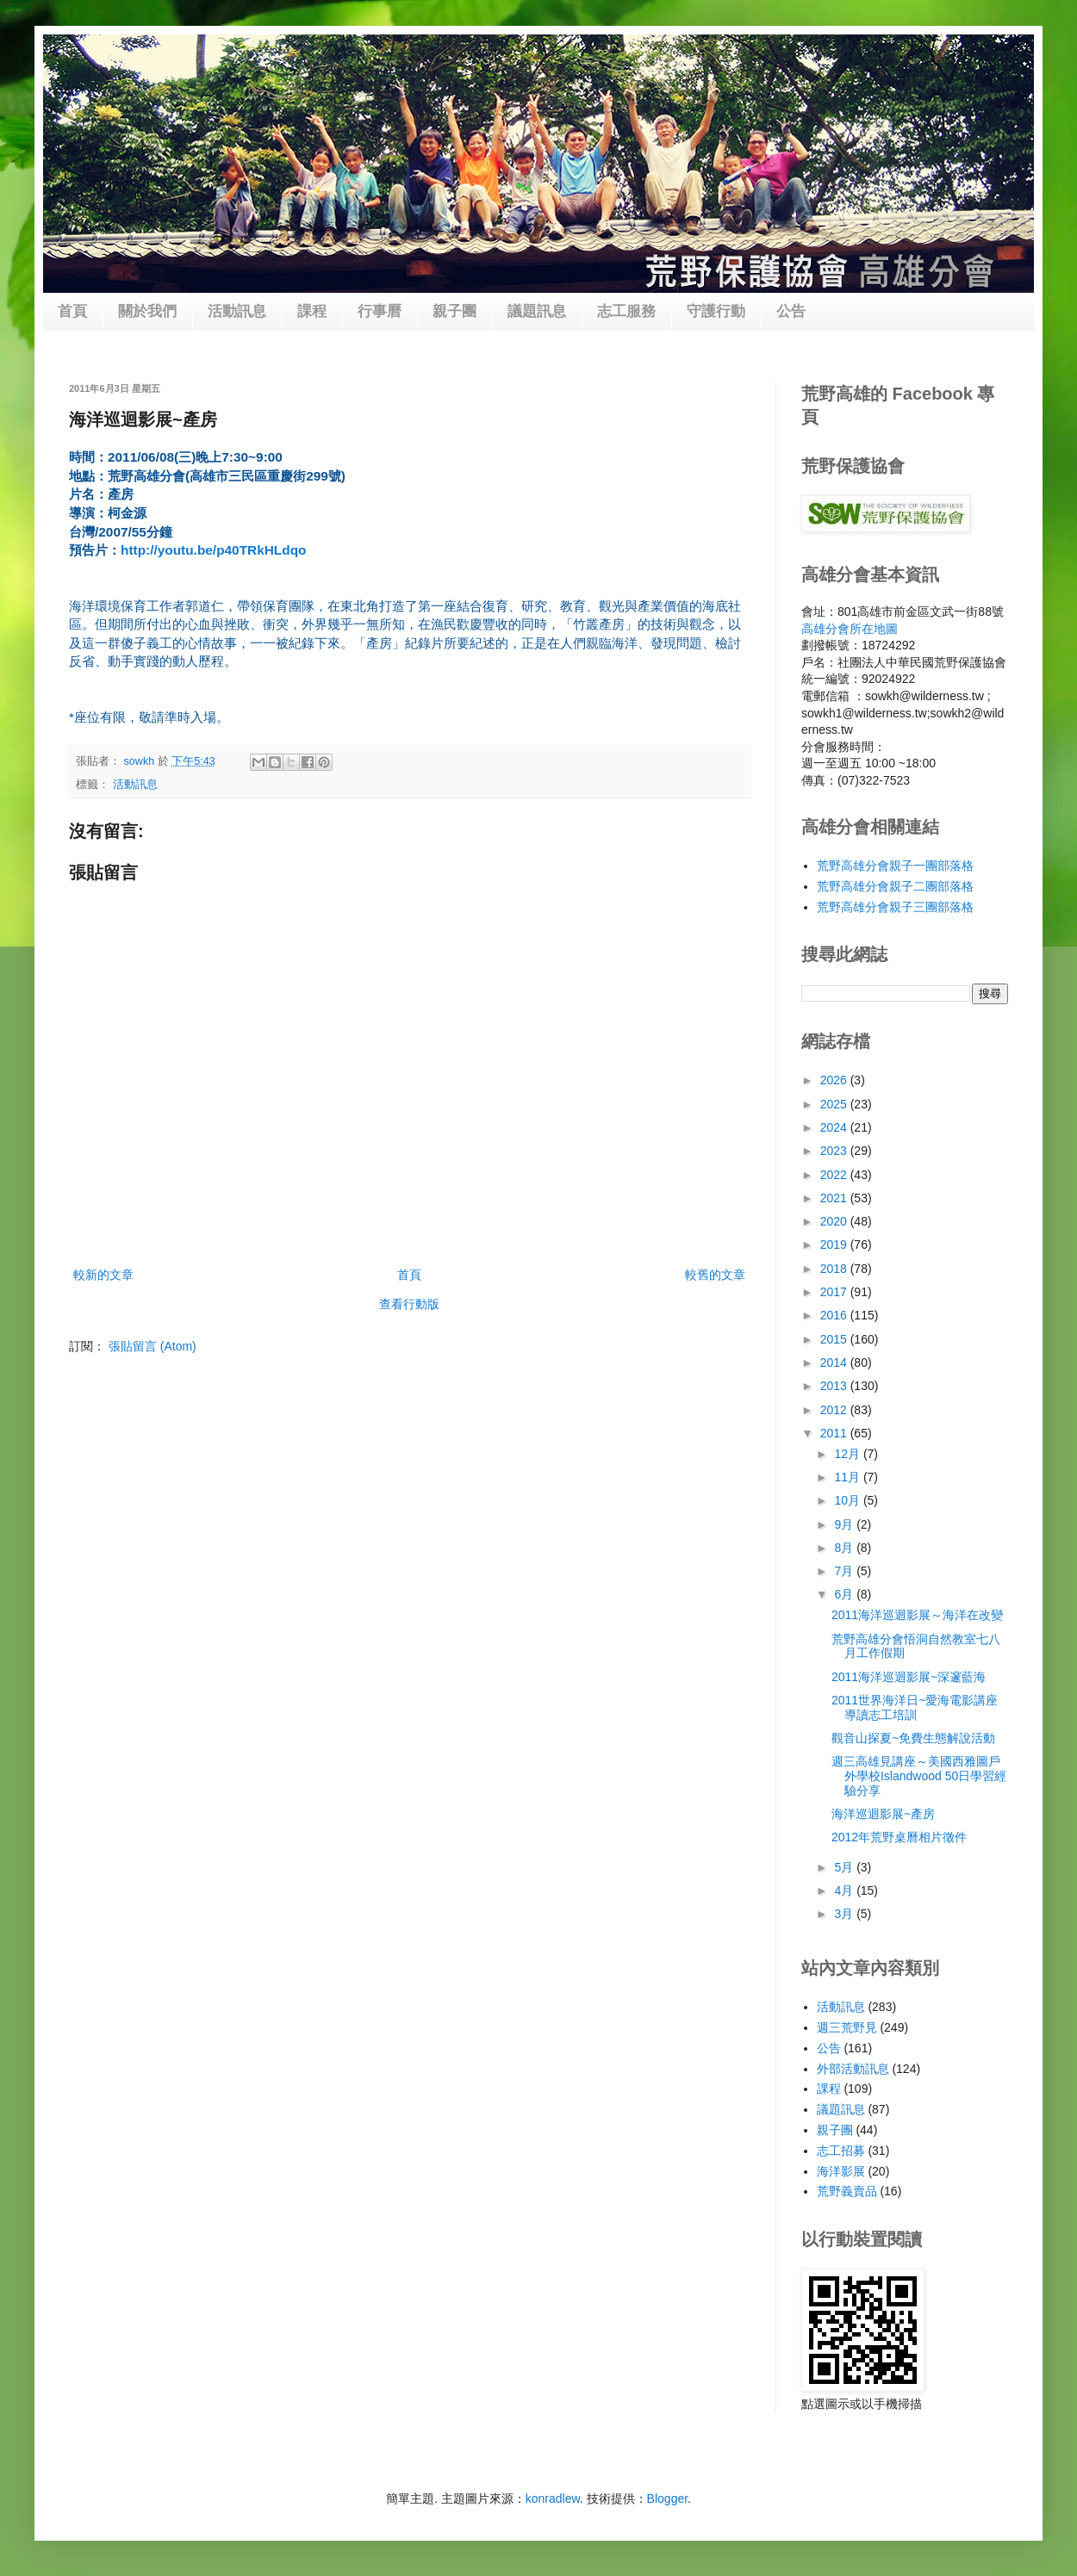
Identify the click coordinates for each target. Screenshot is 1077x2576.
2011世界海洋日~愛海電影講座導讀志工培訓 (914, 1707)
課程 (312, 311)
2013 (835, 1386)
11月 (848, 1477)
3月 (845, 1914)
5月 (845, 1867)
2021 (835, 1198)
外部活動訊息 (853, 2069)
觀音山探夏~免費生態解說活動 (913, 1738)
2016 (835, 1315)
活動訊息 (237, 311)
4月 (845, 1890)
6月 (845, 1594)
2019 (835, 1244)
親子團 (454, 311)
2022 (835, 1175)
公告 (791, 311)
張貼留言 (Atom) (152, 1346)
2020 (835, 1221)
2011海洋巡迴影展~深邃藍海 (908, 1677)
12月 (848, 1454)
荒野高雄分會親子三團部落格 (895, 907)
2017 (835, 1292)
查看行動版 (409, 1304)
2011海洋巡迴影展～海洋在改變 (917, 1615)
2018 (835, 1269)
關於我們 (147, 311)
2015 (835, 1339)
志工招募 (841, 2150)
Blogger (667, 2498)
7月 (845, 1571)
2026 (835, 1080)
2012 (835, 1410)
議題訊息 (536, 311)
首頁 (72, 311)
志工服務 (626, 311)
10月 (848, 1500)
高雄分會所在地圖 (849, 629)
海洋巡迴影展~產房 (883, 1814)
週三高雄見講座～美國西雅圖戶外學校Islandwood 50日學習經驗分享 (918, 1775)
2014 (835, 1362)
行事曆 (380, 311)
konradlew (553, 2498)
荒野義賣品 (847, 2191)
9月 (845, 1524)
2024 (835, 1127)
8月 (845, 1548)
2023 (835, 1151)
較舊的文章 (715, 1275)
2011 (835, 1433)
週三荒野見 (847, 2027)
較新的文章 (103, 1275)
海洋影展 (841, 2171)
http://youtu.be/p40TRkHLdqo (213, 550)
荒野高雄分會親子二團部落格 (895, 886)
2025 (835, 1104)
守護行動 (716, 311)
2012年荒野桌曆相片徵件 (899, 1837)
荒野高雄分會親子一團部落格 (895, 865)
